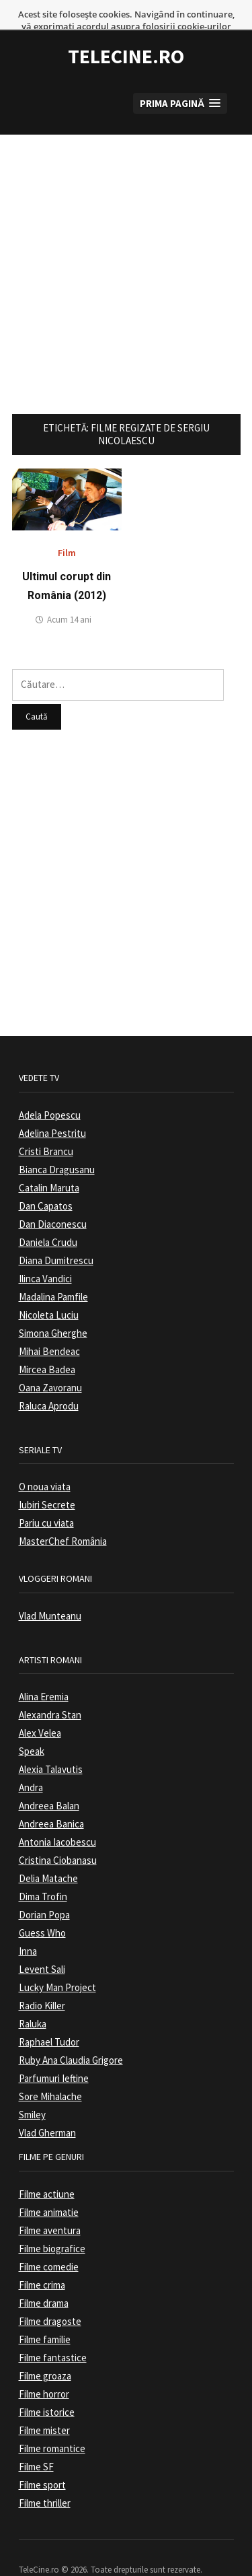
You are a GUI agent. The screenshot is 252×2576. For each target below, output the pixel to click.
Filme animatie (49, 2189)
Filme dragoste (50, 2298)
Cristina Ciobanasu (58, 1837)
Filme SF (36, 2443)
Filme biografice (52, 2225)
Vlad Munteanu (50, 1593)
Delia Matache (48, 1855)
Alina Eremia (44, 1673)
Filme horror (44, 2371)
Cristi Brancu (46, 1128)
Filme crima (42, 2262)
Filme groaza (45, 2352)
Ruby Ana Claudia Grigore (71, 2037)
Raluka (32, 2000)
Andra (31, 1764)
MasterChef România (63, 1518)
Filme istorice (47, 2389)
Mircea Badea (47, 1346)
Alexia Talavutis (51, 1746)
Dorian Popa (44, 1891)
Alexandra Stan (50, 1691)
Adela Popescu (50, 1092)
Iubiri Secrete (47, 1481)
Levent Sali (42, 1946)
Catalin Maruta (49, 1164)
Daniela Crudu (48, 1219)
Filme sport (42, 2462)
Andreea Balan (49, 1782)
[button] (179, 80)
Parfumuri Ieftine (54, 2055)
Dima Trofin (43, 1873)
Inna (28, 1928)
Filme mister (44, 2407)
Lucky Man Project (57, 1964)
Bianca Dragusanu (57, 1146)
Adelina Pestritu (52, 1110)
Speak (31, 1728)
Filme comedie (49, 2243)
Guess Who (42, 1910)
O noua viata (45, 1463)
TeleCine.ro (126, 33)
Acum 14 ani (69, 596)
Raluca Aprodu (49, 1383)
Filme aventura (50, 2207)
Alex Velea (40, 1710)
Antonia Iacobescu (57, 1819)
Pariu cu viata (46, 1500)
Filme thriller (45, 2480)
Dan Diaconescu (53, 1201)
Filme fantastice (53, 2334)
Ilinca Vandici (45, 1255)
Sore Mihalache (50, 2073)
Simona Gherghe (53, 1310)
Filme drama (44, 2280)
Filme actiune (47, 2171)
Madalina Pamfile (53, 1273)
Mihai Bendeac (49, 1328)
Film (67, 530)
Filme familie (45, 2316)
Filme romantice (52, 2425)
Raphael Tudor (49, 2019)
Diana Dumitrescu (56, 1237)
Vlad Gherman (47, 2109)
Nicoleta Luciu (49, 1292)
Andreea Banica (51, 1801)
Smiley (32, 2091)
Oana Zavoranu (50, 1364)
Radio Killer (42, 1982)
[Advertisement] (126, 238)
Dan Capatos (46, 1183)
